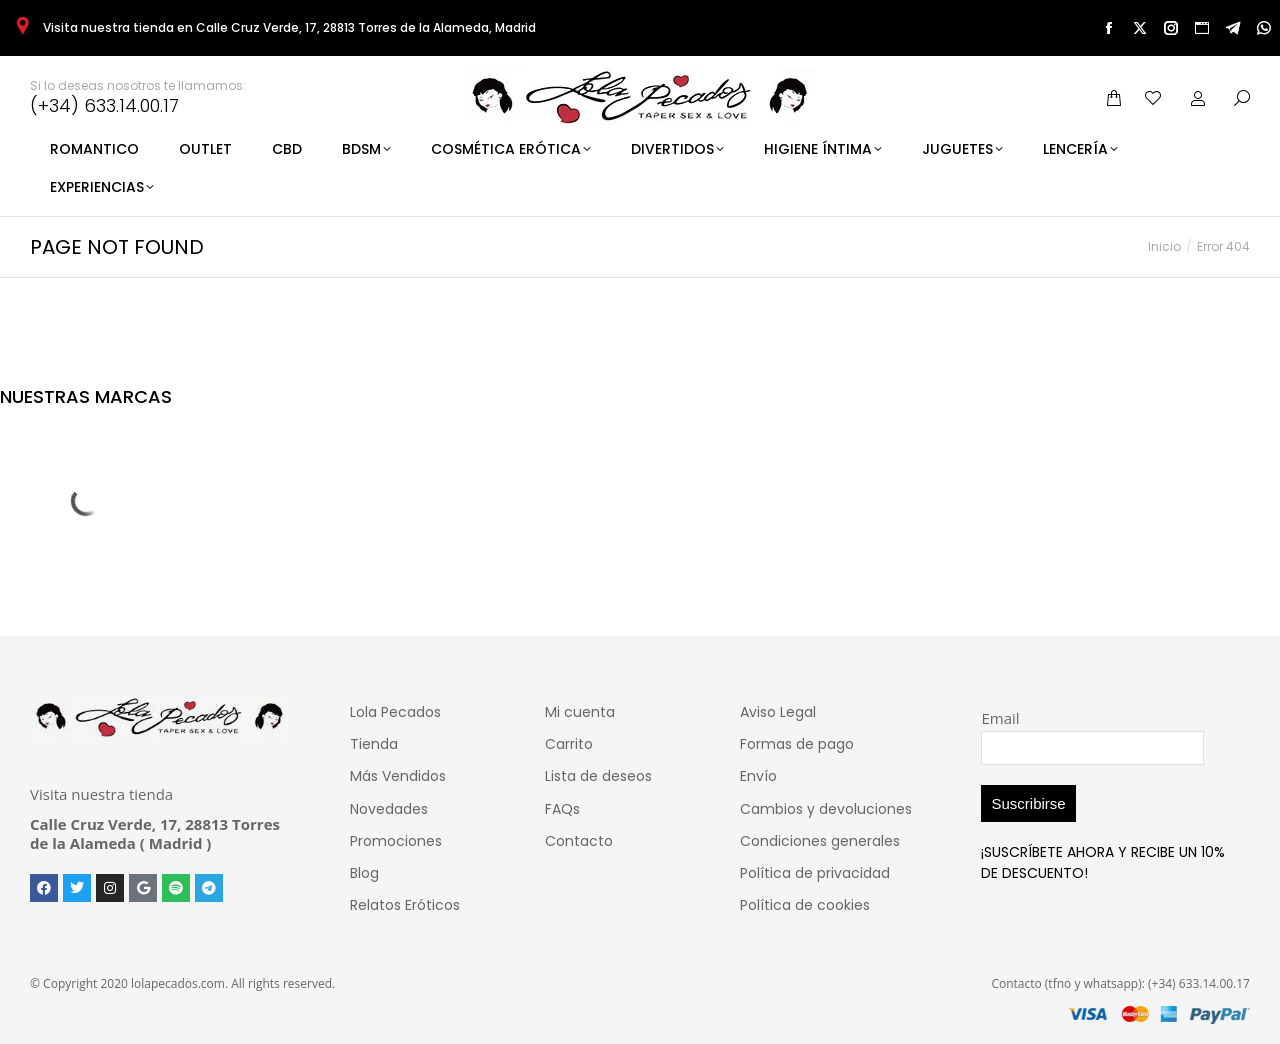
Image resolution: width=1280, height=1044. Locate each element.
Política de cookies (805, 905)
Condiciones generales (820, 841)
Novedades (389, 809)
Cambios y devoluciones (826, 809)
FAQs (562, 809)
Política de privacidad (815, 873)
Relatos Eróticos (405, 905)
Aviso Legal (778, 712)
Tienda (374, 744)
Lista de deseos (598, 776)
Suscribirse (1028, 803)
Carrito (569, 744)
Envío (758, 776)
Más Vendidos (398, 776)
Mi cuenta (580, 712)
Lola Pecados (395, 712)
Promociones (396, 841)
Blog (364, 873)
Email (1000, 718)
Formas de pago (797, 744)
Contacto (579, 841)
